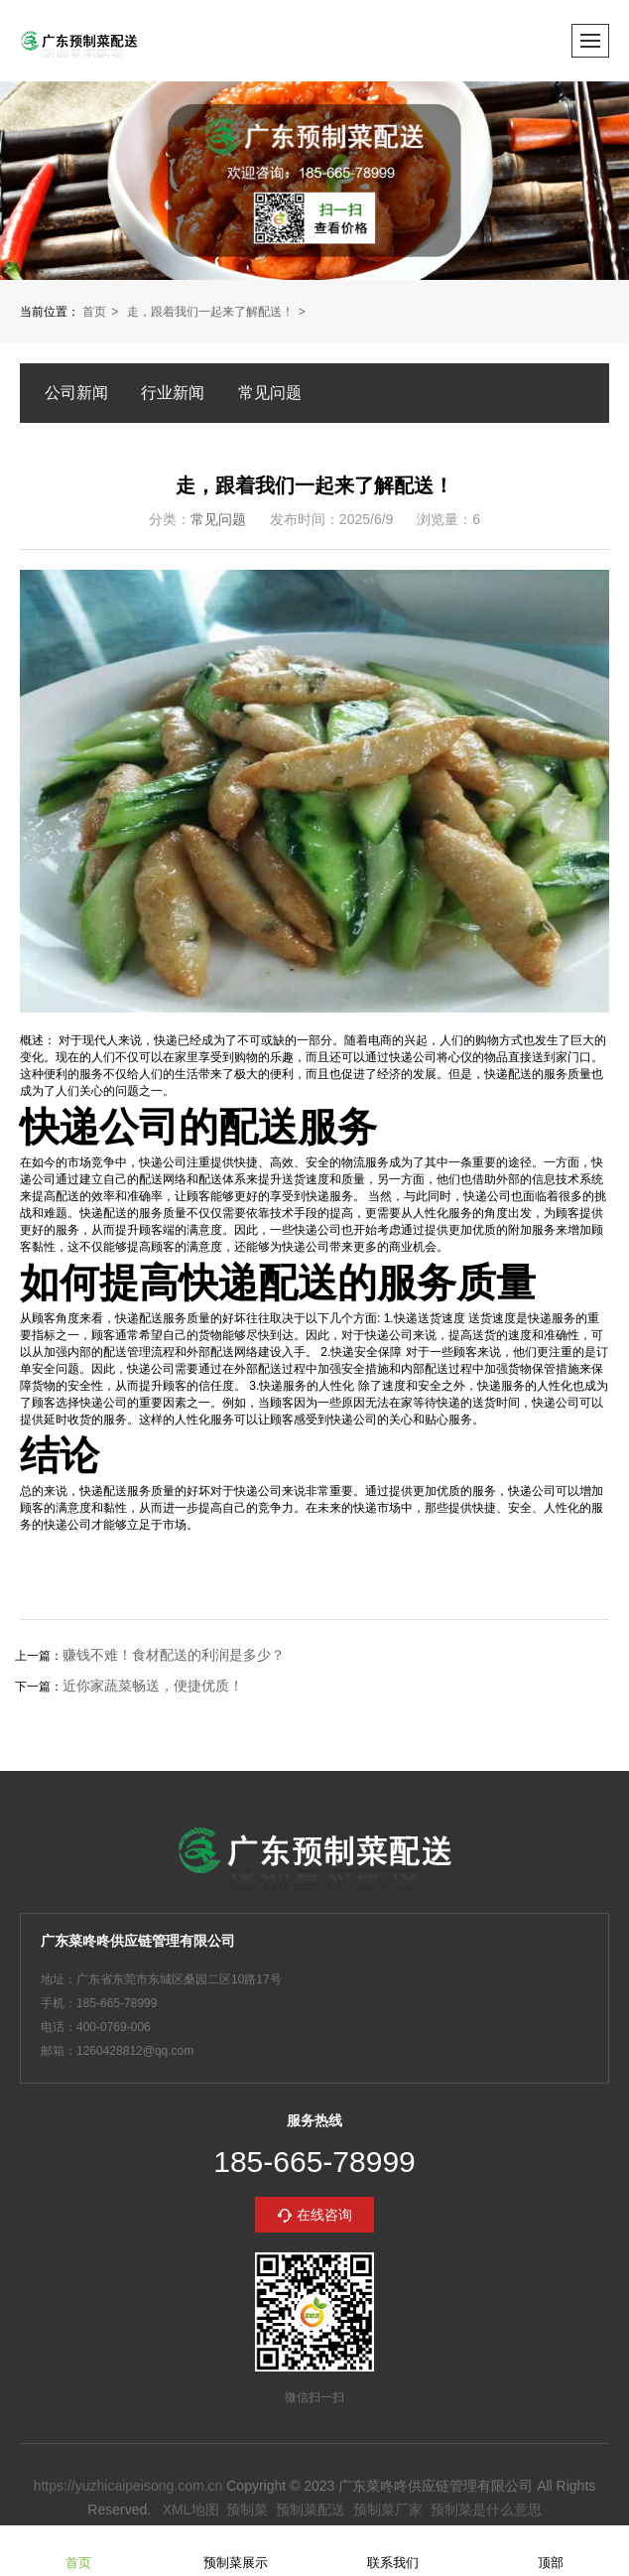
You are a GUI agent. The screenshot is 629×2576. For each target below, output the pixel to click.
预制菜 (247, 2509)
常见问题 (270, 392)
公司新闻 (76, 392)
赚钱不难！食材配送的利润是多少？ (174, 1655)
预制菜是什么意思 (486, 2509)
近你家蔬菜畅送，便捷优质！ (153, 1686)
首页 (94, 312)
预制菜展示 (235, 2549)
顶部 (551, 2549)
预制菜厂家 (388, 2509)
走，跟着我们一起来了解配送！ (210, 312)
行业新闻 (172, 392)
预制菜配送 (310, 2509)
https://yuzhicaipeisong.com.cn (128, 2486)
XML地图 (191, 2509)
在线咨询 (324, 2215)
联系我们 (393, 2549)
